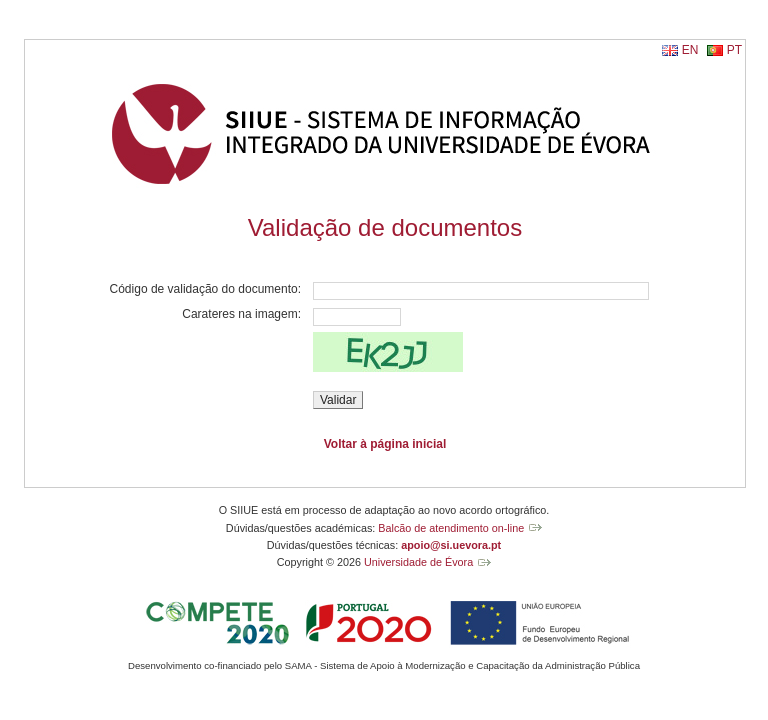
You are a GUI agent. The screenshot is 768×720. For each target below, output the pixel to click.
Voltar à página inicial (385, 444)
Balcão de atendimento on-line (451, 528)
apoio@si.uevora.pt (451, 545)
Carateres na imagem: (241, 314)
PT (734, 50)
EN (690, 50)
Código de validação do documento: (205, 289)
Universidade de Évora (418, 562)
